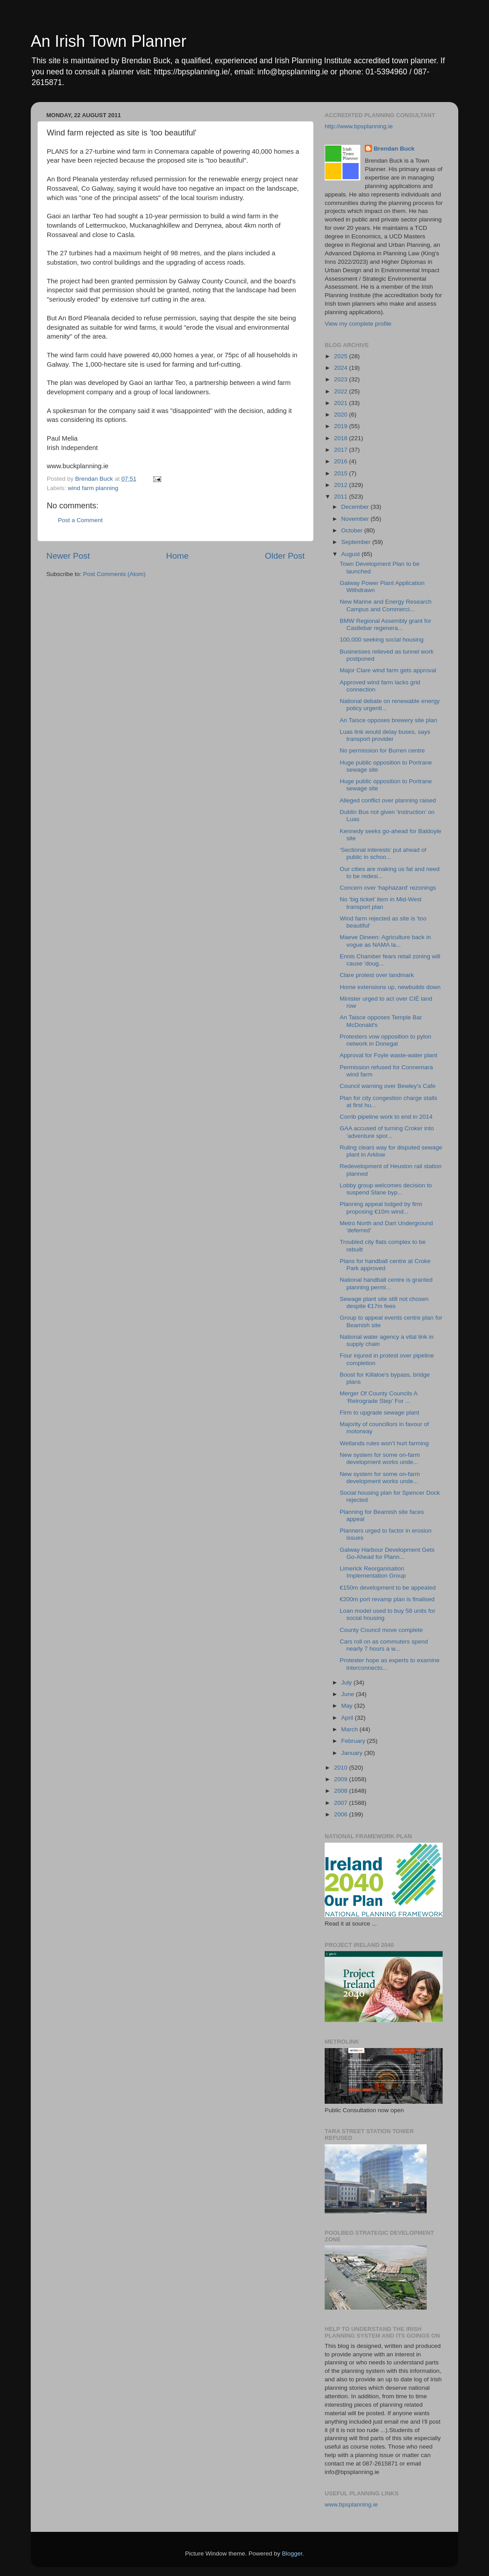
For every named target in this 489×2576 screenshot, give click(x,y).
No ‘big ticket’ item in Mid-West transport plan (381, 903)
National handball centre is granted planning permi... (386, 1283)
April (348, 1717)
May (347, 1705)
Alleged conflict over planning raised (388, 800)
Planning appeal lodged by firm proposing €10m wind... (381, 1207)
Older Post (285, 555)
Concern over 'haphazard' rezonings (388, 887)
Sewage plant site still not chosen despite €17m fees (384, 1302)
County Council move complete (381, 1630)
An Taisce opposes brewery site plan (388, 720)
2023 (341, 379)
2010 (341, 1767)
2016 (341, 461)
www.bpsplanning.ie (351, 2504)
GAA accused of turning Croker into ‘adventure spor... (387, 1132)
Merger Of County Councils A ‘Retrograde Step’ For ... (378, 1397)
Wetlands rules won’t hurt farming (384, 1443)
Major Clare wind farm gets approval (388, 670)
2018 (341, 438)
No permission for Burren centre (382, 750)
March (350, 1729)
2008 (341, 1790)
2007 (341, 1802)
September (356, 542)
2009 (341, 1779)
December (356, 506)
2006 (341, 1814)
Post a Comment (80, 520)
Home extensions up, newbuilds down (390, 987)
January (352, 1753)
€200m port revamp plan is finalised (387, 1599)
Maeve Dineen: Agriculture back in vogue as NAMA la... (385, 941)
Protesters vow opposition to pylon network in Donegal (386, 1040)
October (352, 530)
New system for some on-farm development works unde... (380, 1458)
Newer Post (68, 555)
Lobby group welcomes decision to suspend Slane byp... (386, 1189)
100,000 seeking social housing (382, 639)
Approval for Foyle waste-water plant (388, 1055)
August (351, 554)
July (347, 1682)
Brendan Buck (394, 148)
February (354, 1741)
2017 (341, 449)
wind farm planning (93, 488)
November (356, 518)
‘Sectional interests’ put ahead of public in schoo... (383, 853)
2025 (341, 356)
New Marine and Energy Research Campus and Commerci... (386, 605)
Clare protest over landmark (377, 975)
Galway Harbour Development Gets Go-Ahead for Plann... (387, 1553)
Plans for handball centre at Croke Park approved (385, 1265)
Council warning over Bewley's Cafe (388, 1086)
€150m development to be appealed (388, 1587)
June (348, 1694)
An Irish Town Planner (109, 41)
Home (177, 555)
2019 (341, 426)
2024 (341, 367)
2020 (341, 414)
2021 (341, 403)
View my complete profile (358, 323)
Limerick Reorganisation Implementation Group (373, 1572)
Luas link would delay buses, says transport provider (385, 735)
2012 (341, 485)
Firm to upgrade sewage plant (380, 1412)
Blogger (292, 2553)
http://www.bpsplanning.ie (359, 126)
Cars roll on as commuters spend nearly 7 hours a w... (384, 1645)
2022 (341, 391)
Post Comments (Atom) (114, 574)
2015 (341, 473)
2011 (341, 496)
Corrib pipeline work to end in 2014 (386, 1116)
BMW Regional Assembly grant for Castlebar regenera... (386, 624)
